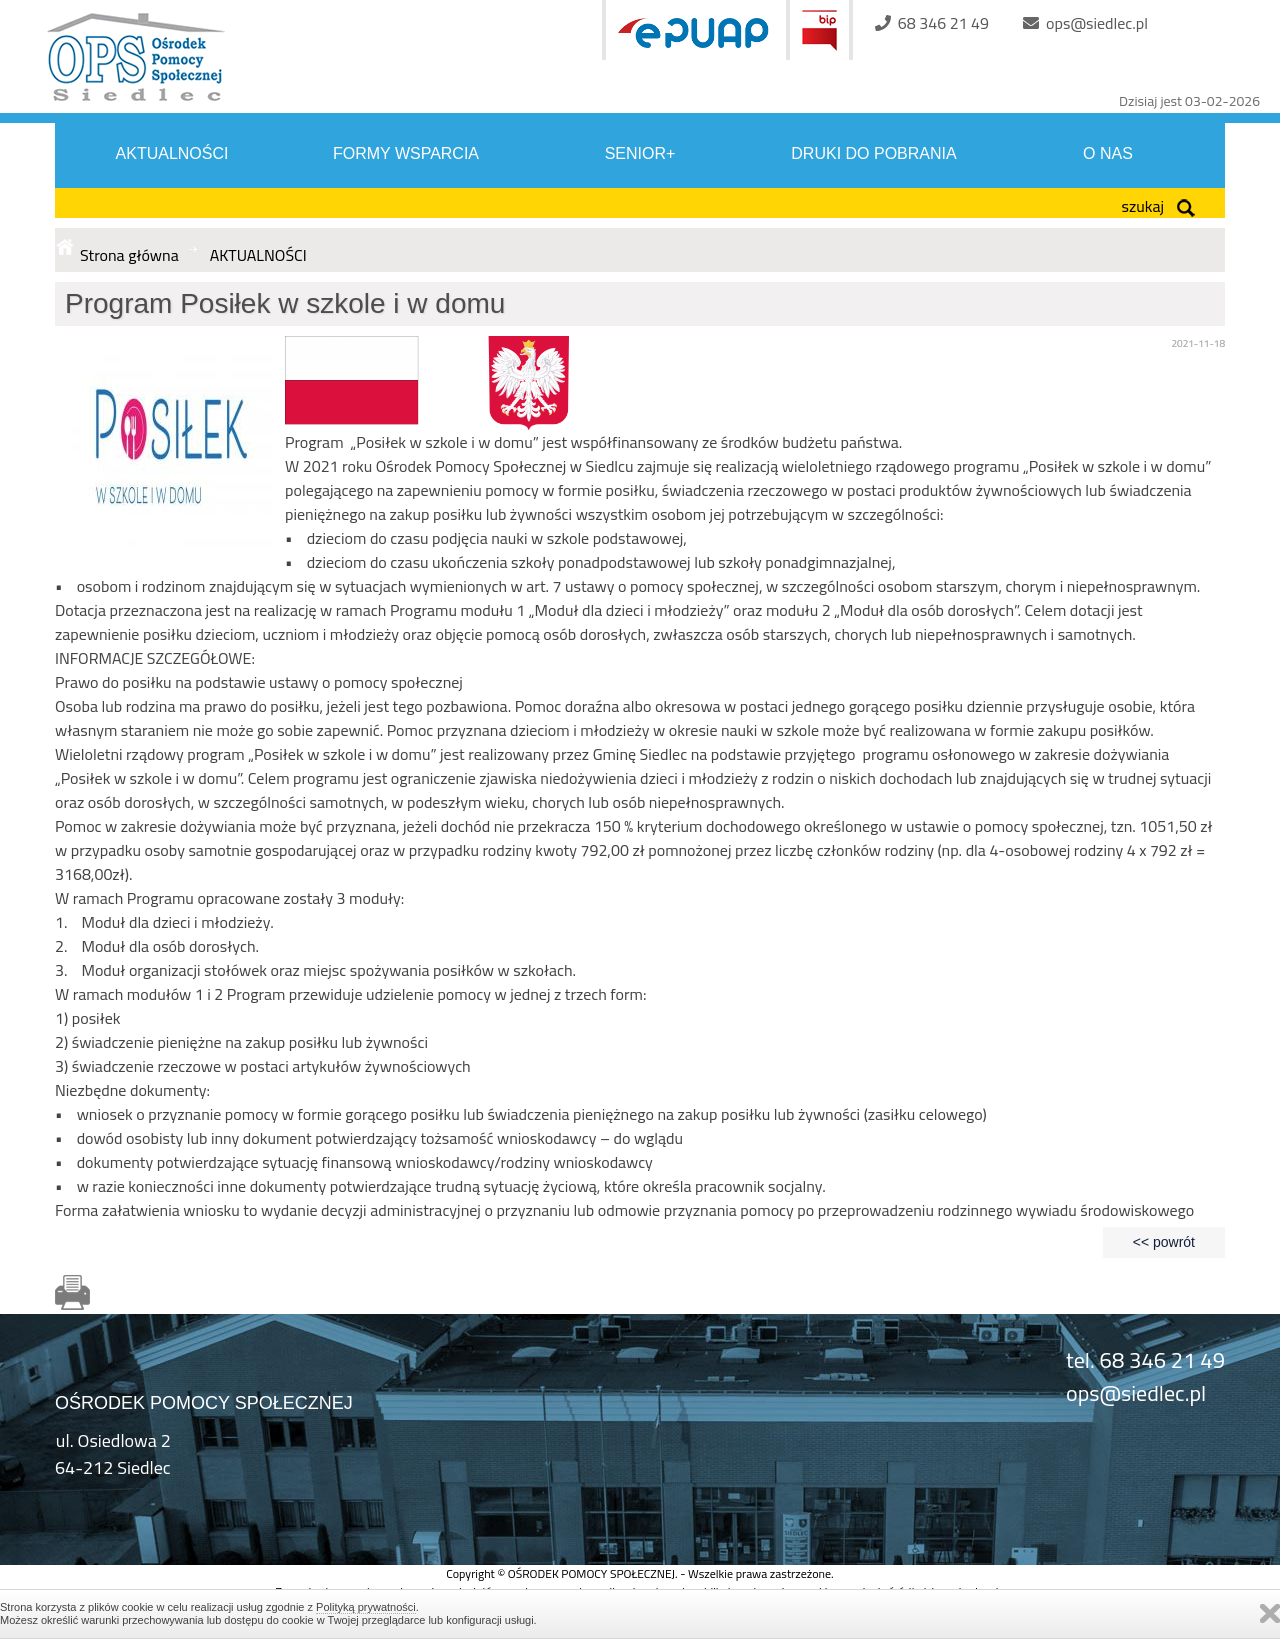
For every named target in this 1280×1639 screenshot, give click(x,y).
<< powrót (1164, 1242)
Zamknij (1270, 1613)
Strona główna (129, 255)
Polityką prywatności (366, 1607)
